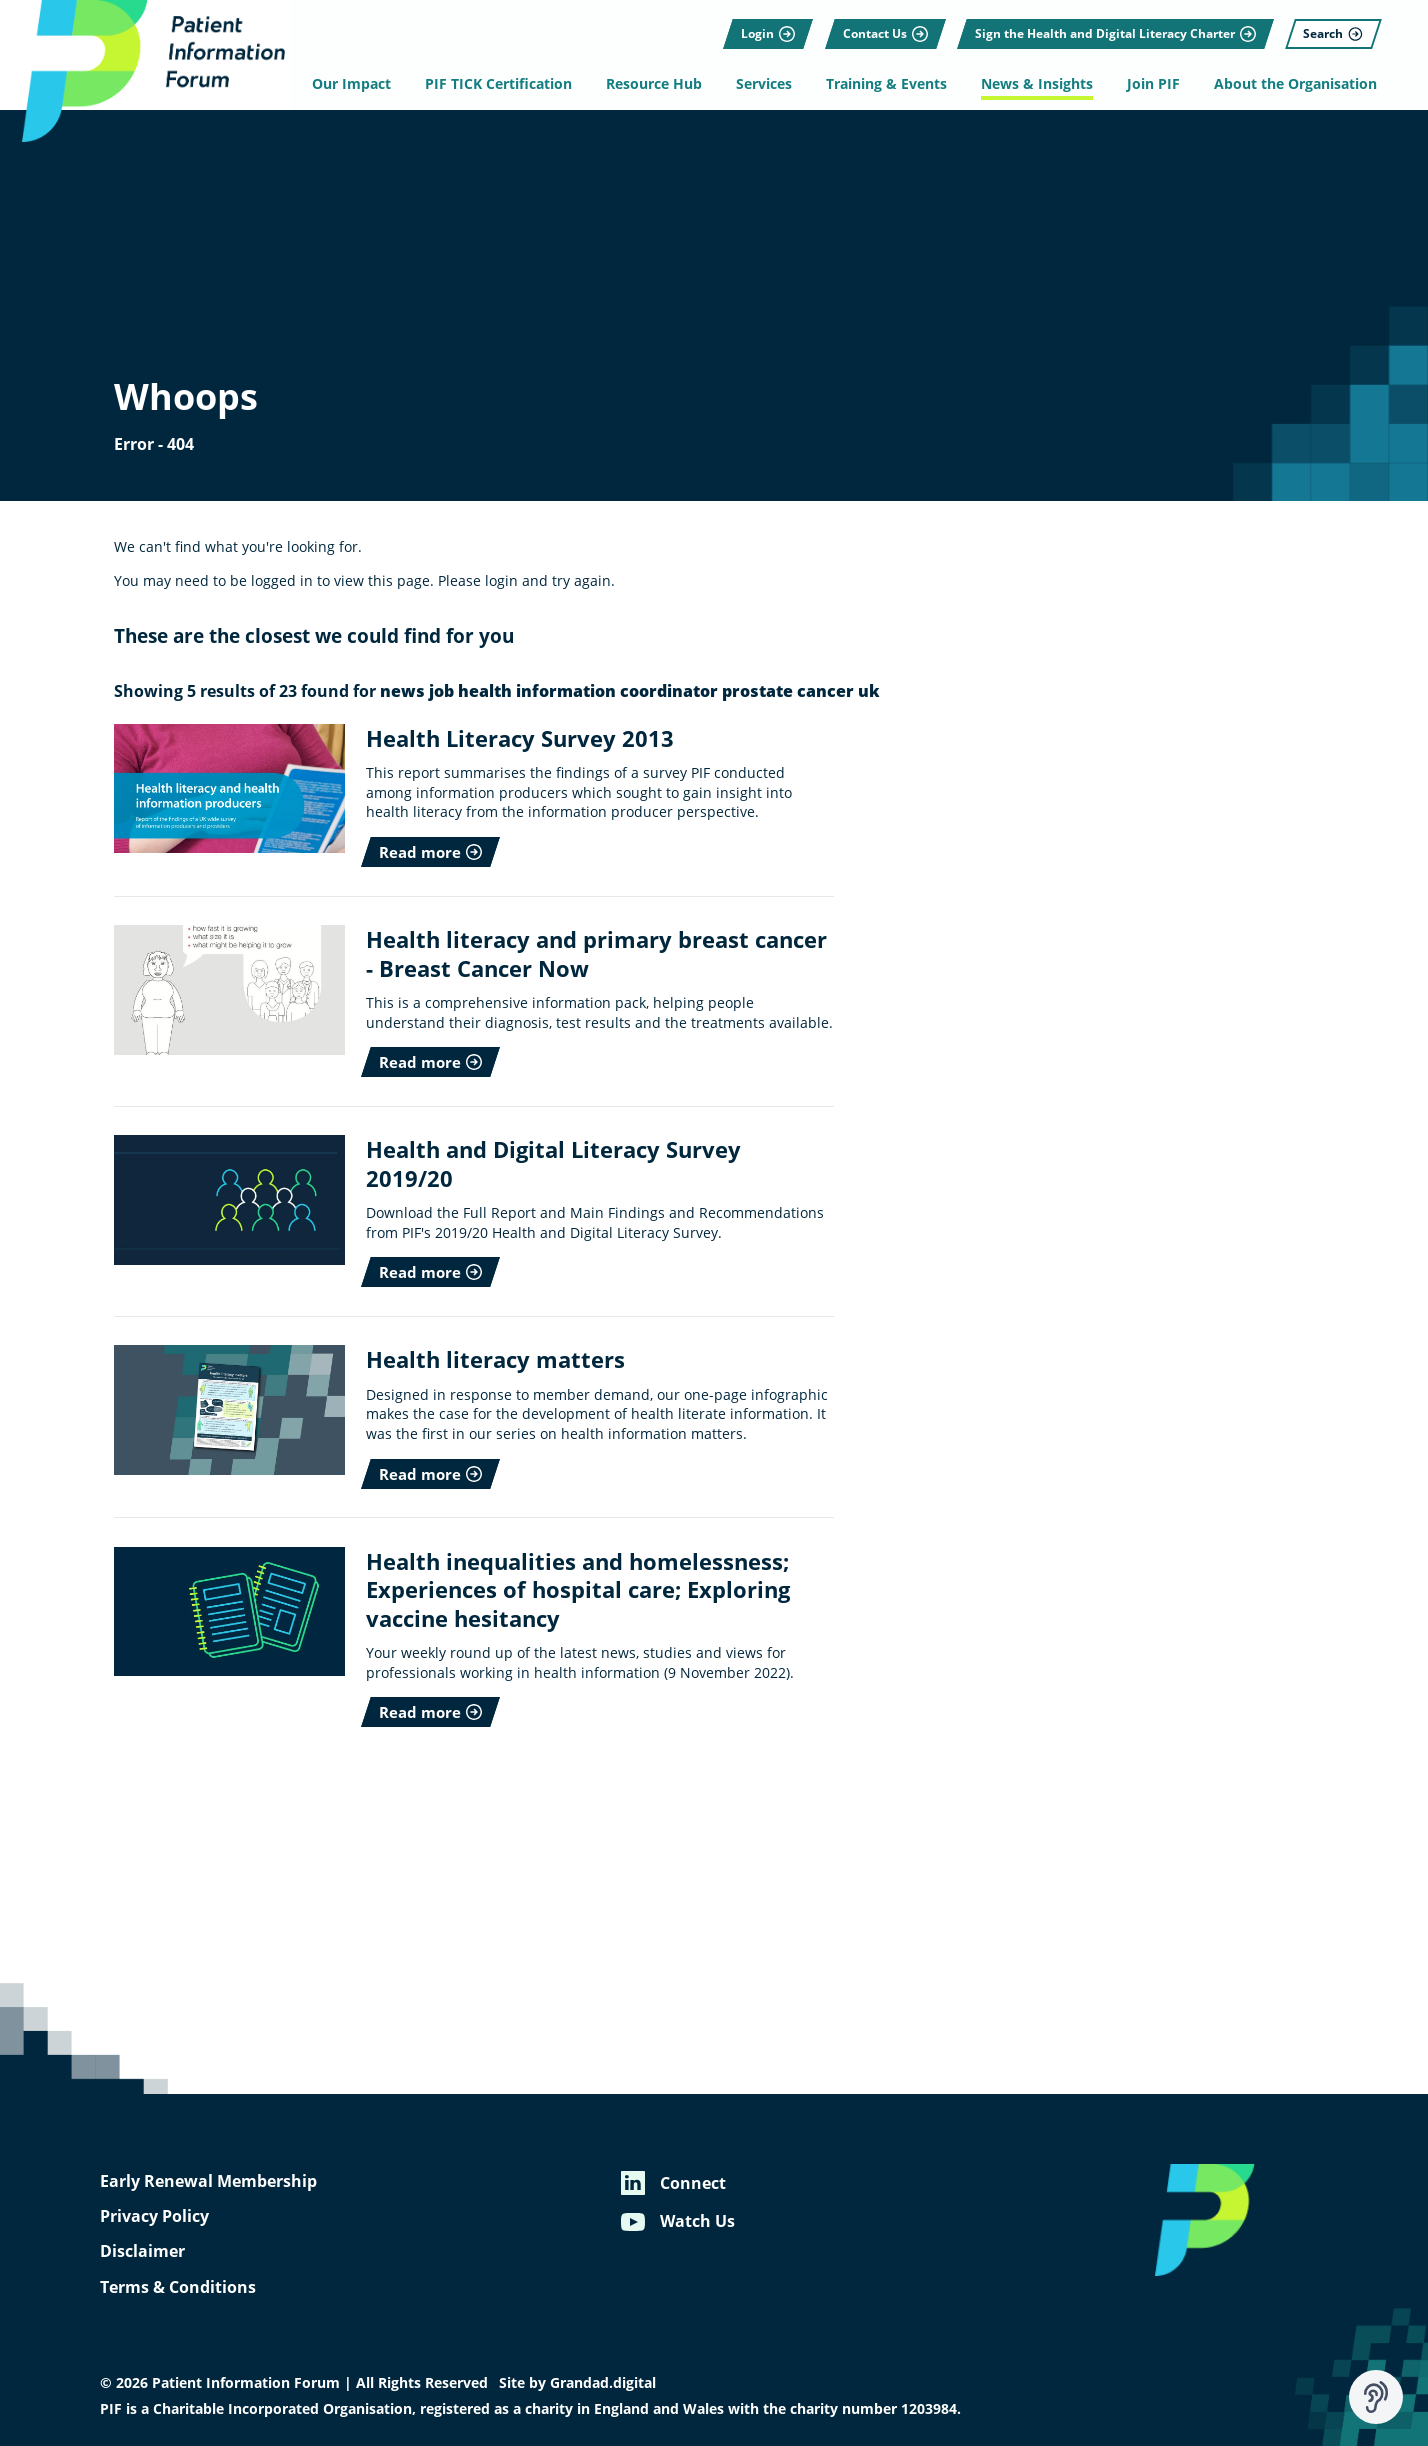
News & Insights (1035, 84)
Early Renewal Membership (208, 2181)
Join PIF (1149, 84)
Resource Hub (659, 84)
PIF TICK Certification (505, 84)
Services (767, 84)
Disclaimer (142, 2251)
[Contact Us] (878, 25)
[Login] (762, 25)
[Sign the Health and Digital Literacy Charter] (1109, 25)
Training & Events (887, 84)
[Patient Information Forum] (150, 73)
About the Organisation (1289, 84)
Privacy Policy (154, 2216)
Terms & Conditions (178, 2287)
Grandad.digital (603, 2383)
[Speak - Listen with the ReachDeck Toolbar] (1376, 2397)
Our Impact (360, 84)
